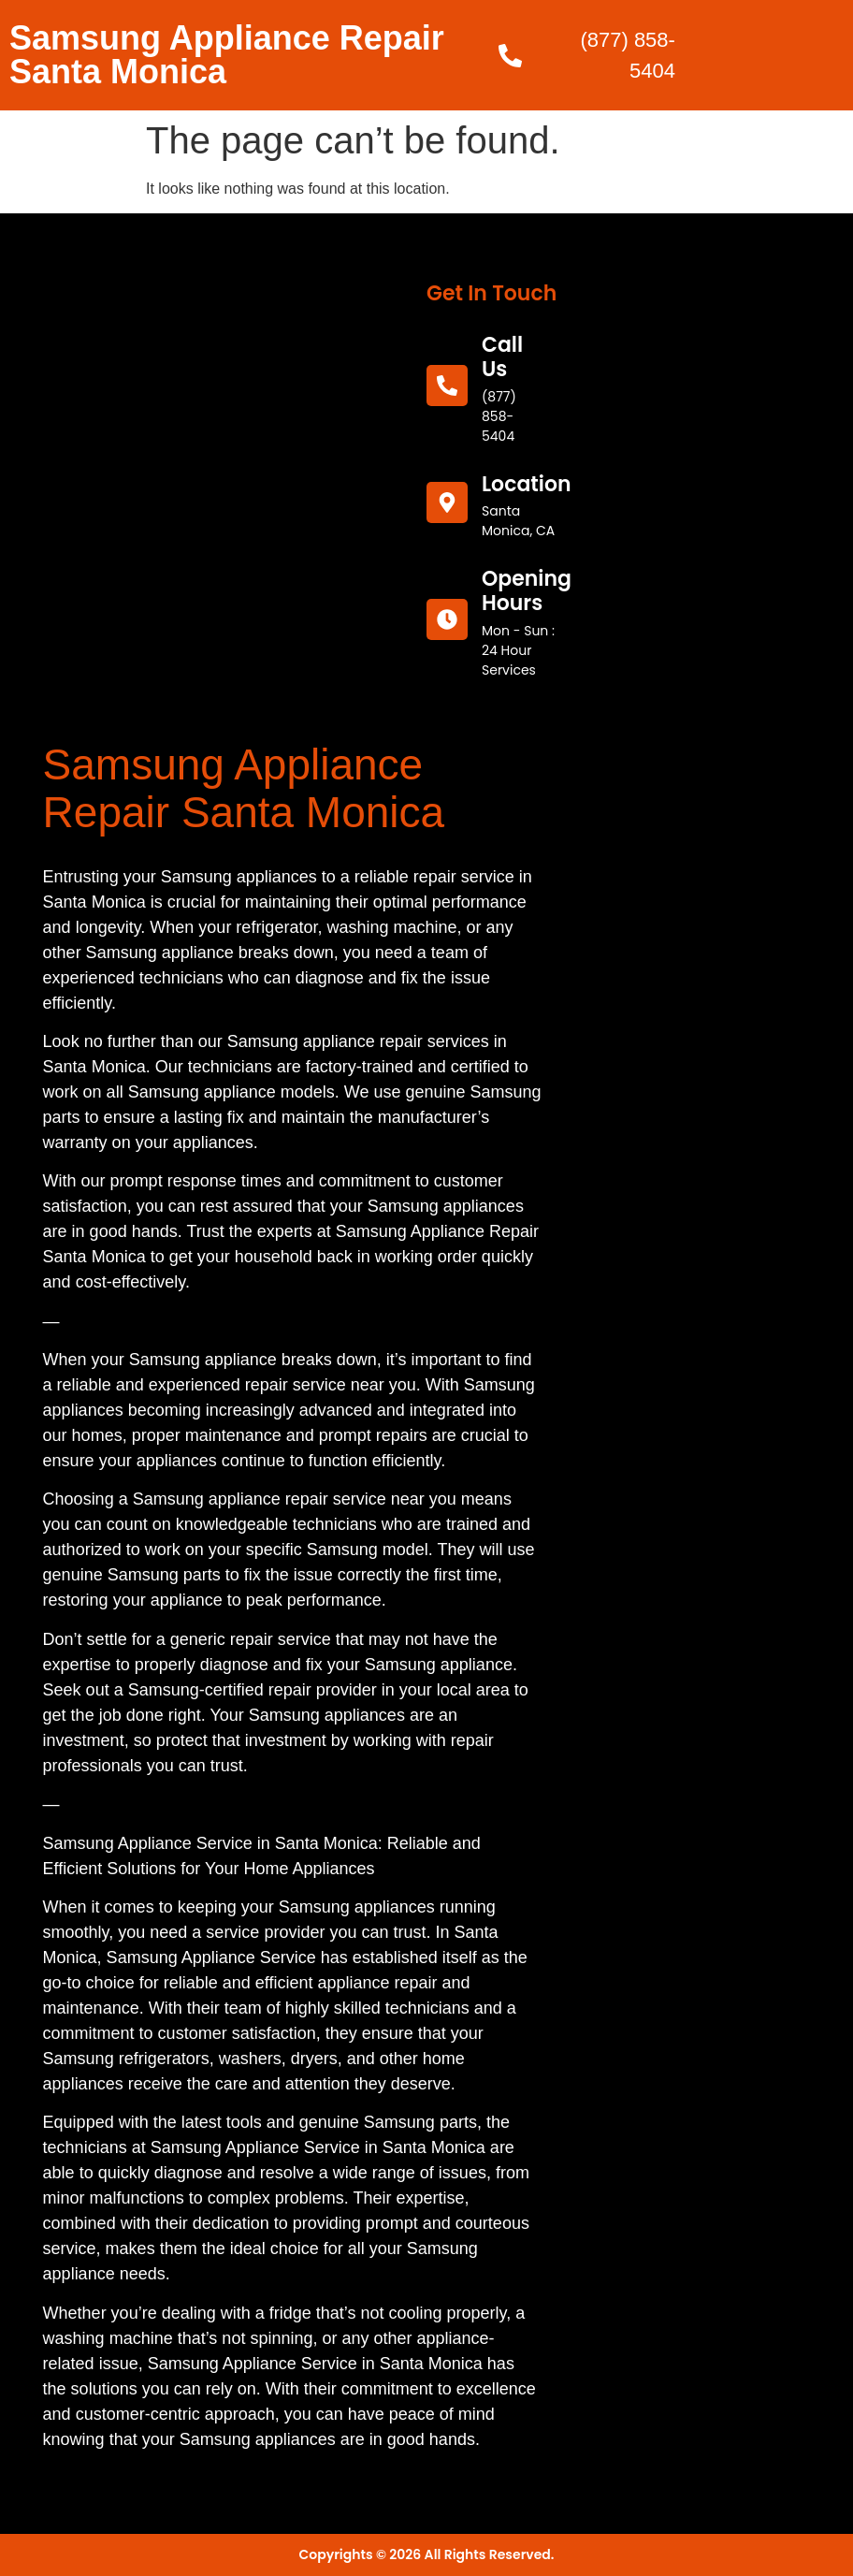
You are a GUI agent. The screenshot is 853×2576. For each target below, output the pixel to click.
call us (502, 357)
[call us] (447, 385)
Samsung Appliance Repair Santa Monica (226, 55)
